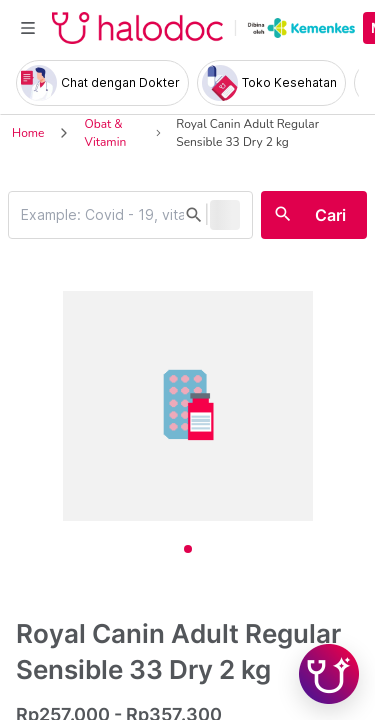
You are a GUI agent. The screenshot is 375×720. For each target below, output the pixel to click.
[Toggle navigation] (28, 28)
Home (28, 133)
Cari (330, 215)
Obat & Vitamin (105, 133)
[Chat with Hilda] (329, 674)
